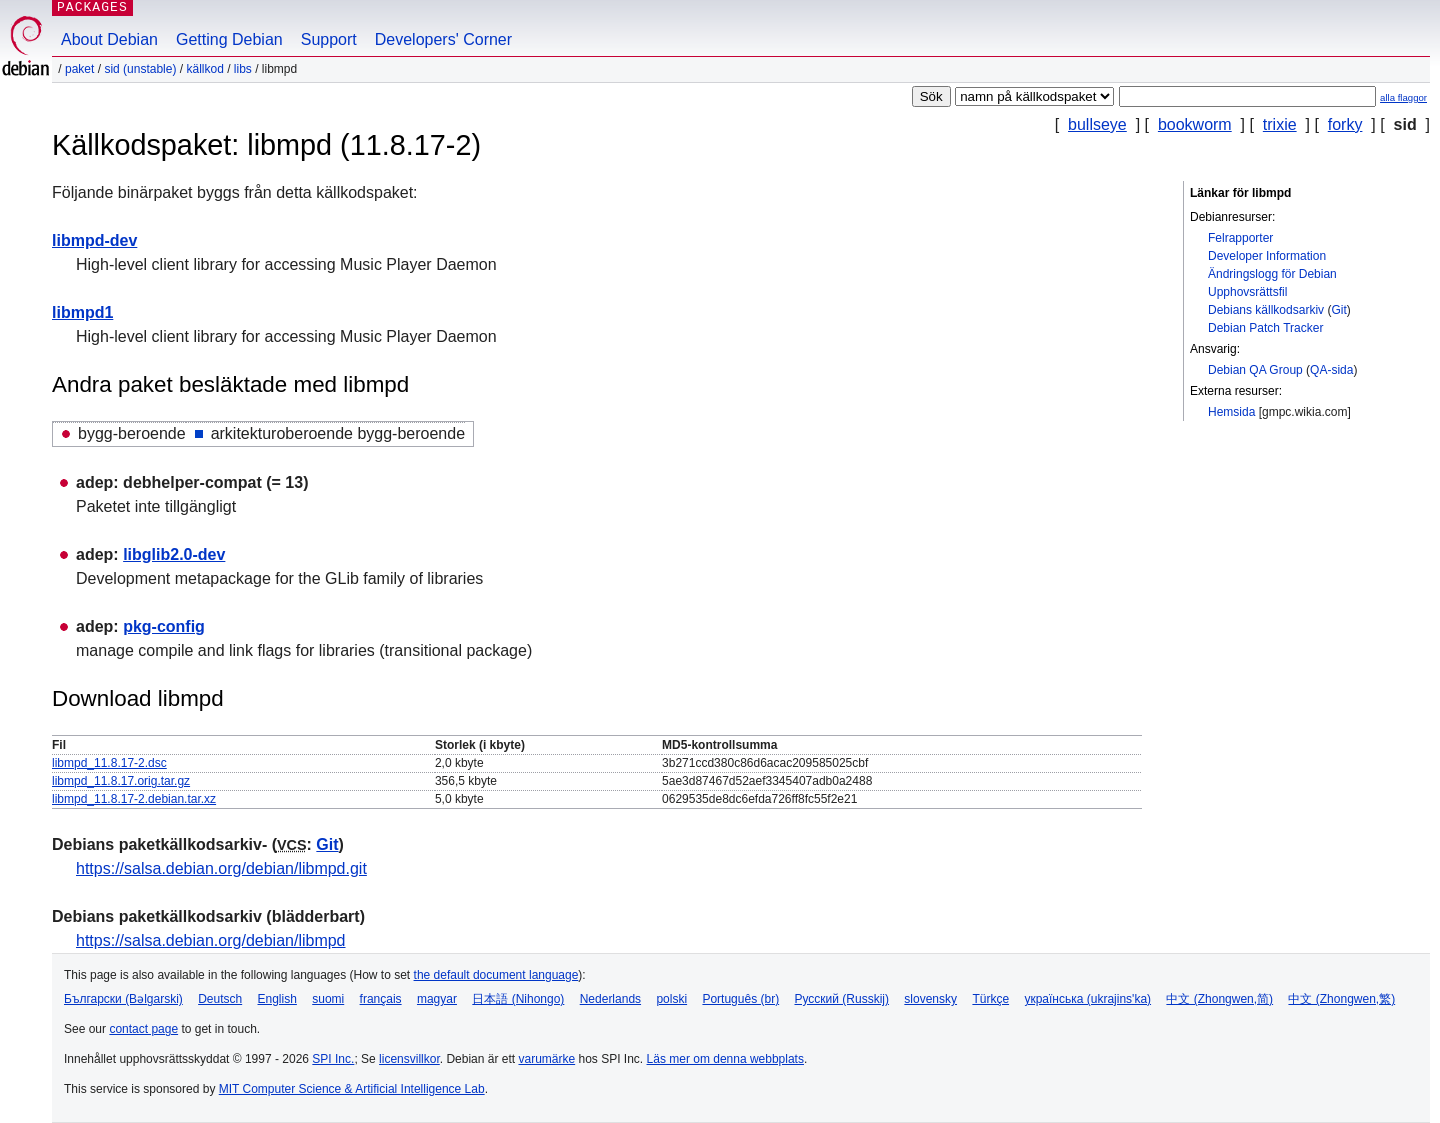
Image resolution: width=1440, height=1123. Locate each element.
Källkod (204, 69)
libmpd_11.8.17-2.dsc (109, 763)
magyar (437, 999)
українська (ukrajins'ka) (1087, 999)
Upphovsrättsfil (1247, 292)
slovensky (930, 999)
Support (329, 39)
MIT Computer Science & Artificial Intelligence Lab (352, 1089)
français (381, 999)
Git (1338, 310)
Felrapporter (1240, 238)
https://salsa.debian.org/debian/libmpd (211, 940)
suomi (328, 999)
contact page (143, 1029)
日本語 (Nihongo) (518, 999)
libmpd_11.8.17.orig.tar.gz (121, 781)
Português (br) (740, 999)
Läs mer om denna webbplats (725, 1059)
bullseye (1097, 124)
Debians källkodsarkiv (1266, 310)
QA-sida (1331, 370)
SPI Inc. (333, 1059)
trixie (1280, 124)
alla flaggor (1403, 97)
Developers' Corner (443, 39)
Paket (79, 69)
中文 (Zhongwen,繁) (1341, 999)
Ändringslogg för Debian (1272, 274)
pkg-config (164, 626)
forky (1345, 124)
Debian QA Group (1255, 370)
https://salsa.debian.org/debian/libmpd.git (221, 868)
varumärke (546, 1059)
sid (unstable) (140, 69)
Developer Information (1267, 256)
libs (243, 69)
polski (671, 999)
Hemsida (1231, 412)
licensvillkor (409, 1059)
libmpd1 (82, 312)
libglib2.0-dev (174, 554)
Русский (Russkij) (841, 999)
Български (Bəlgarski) (123, 999)
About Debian (109, 39)
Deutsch (220, 999)
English (277, 999)
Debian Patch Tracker (1265, 328)
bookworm (1195, 124)
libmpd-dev (94, 240)
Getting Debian (229, 39)
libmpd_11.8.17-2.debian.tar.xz (134, 799)
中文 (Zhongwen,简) (1219, 999)
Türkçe (990, 999)
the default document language (496, 975)
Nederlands (610, 999)
